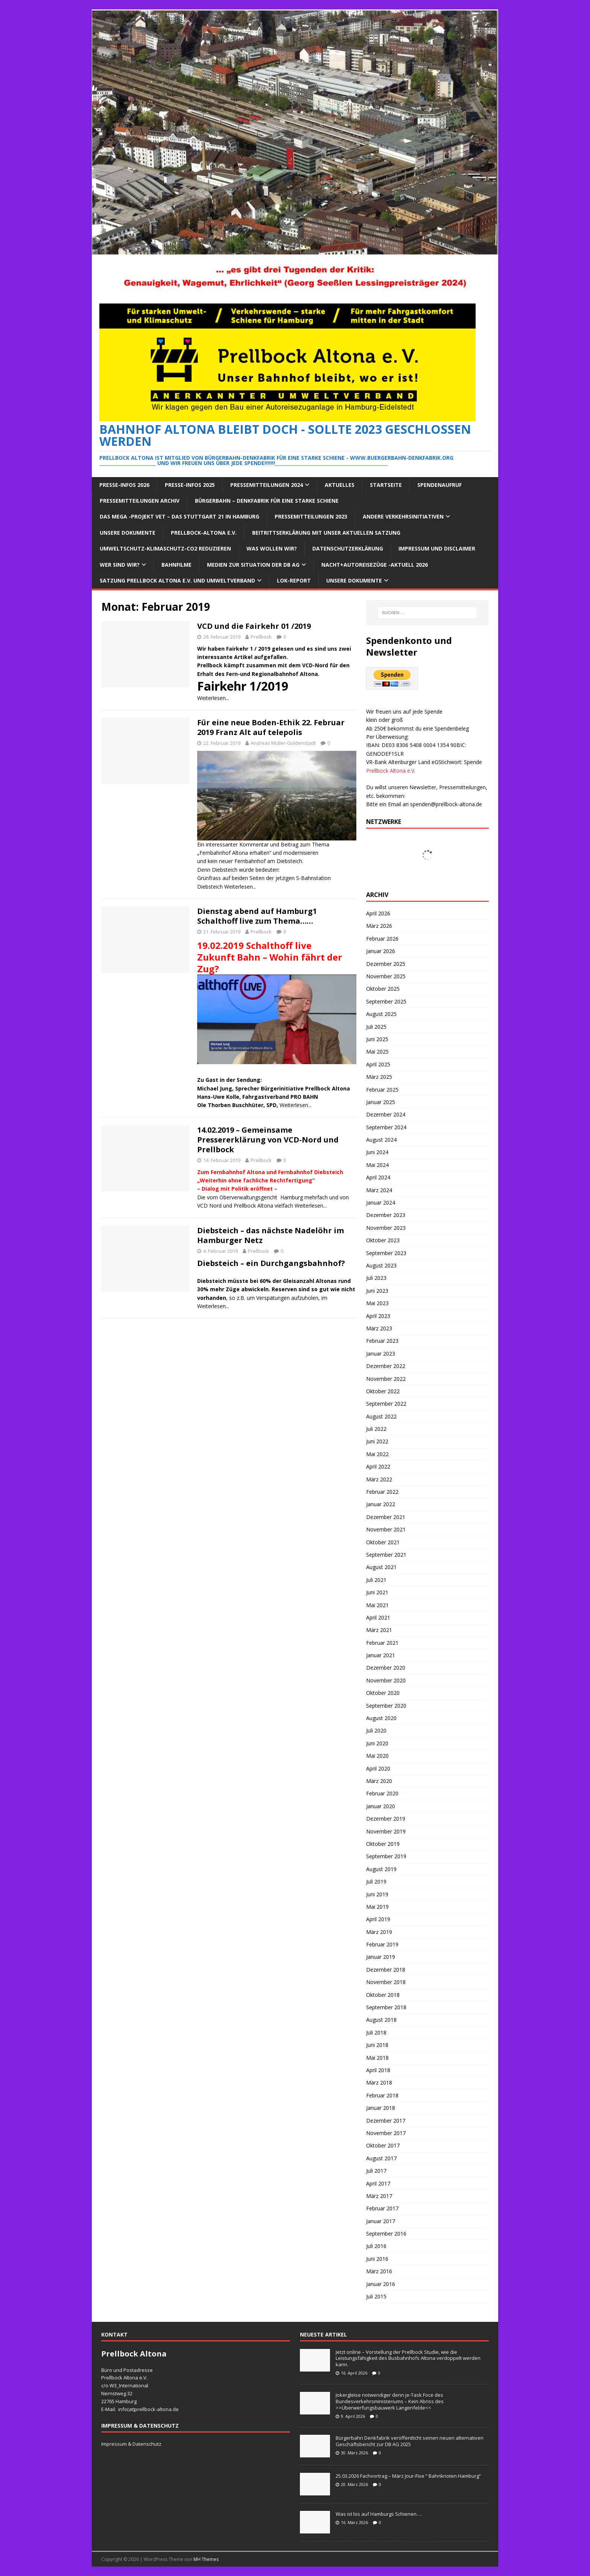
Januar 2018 (380, 2107)
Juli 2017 (376, 2170)
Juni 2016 (377, 2258)
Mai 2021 (377, 1605)
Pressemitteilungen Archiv (139, 500)
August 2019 (381, 1869)
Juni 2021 (377, 1592)
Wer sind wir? (120, 564)
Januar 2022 (380, 1504)
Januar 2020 (380, 1806)
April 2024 (378, 1177)
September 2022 (386, 1403)
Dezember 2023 (385, 1215)
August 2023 (381, 1265)
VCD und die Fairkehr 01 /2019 (254, 626)
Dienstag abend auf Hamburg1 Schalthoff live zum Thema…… (257, 916)
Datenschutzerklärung (347, 548)
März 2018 (379, 2082)
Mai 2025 (377, 1051)
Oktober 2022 (383, 1391)
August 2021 (381, 1567)
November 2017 (386, 2133)
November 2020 (386, 1680)
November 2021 (386, 1529)
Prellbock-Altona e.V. (204, 532)
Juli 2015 (376, 2296)
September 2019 (386, 1856)
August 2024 (381, 1139)
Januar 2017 (380, 2221)
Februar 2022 (382, 1491)
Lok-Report (294, 580)
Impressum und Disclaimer (436, 548)
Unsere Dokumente (127, 532)
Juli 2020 (376, 1730)
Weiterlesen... (213, 698)
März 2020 (379, 1780)
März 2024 (379, 1190)
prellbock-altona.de (156, 2409)
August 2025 (381, 1013)
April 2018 (378, 2070)
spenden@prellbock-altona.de (446, 804)
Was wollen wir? (271, 548)
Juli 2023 (376, 1277)
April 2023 (378, 1315)
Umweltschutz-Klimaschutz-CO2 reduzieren (165, 548)
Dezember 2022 (385, 1366)
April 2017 (378, 2183)
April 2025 (378, 1064)
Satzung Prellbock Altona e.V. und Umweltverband (177, 580)
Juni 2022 (377, 1441)
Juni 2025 (377, 1039)
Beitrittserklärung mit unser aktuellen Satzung (326, 532)
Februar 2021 (382, 1642)
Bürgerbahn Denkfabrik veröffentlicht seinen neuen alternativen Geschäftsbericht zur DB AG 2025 (410, 2441)
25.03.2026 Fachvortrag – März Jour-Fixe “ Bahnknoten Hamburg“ (408, 2475)
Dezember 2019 (385, 1818)
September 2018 (386, 2007)
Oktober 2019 (383, 1843)
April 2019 (378, 1919)
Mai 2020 (377, 1755)
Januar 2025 (380, 1102)
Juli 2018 (376, 2032)
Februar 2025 (382, 1089)
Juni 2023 (377, 1290)
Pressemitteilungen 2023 (311, 516)
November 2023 (386, 1227)
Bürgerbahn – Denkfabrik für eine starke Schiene (267, 500)
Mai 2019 (377, 1906)
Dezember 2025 (385, 963)
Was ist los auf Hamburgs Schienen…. (379, 2513)
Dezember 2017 (385, 2120)
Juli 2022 (376, 1428)
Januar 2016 (380, 2284)
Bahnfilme (176, 564)
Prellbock (261, 636)
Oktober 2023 (383, 1240)
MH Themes (206, 2559)
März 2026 (379, 925)
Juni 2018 (377, 2044)
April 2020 (378, 1768)
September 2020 (386, 1705)
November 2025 (386, 976)
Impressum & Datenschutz (131, 2443)
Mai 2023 (377, 1303)
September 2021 (386, 1554)
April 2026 (378, 913)
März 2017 (379, 2195)
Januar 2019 (380, 1956)
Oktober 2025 (383, 988)
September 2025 (386, 1001)
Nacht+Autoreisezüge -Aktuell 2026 (374, 564)
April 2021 (378, 1617)
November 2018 (386, 1982)
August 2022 (381, 1416)
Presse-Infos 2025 (190, 484)
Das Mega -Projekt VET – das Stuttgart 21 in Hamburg (179, 516)
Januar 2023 (380, 1353)
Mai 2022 (377, 1454)
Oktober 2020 (383, 1692)
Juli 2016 (376, 2246)
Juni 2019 (377, 1894)
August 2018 (381, 2019)
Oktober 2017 (383, 2145)
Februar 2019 (382, 1944)
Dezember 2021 (385, 1517)
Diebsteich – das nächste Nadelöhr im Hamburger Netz (270, 1235)
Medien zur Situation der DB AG (253, 564)
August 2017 (381, 2158)
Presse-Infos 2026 (124, 484)
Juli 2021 (376, 1579)
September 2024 (386, 1127)
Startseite (386, 484)
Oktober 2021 (383, 1542)
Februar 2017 (382, 2208)
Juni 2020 (377, 1743)
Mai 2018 (377, 2057)
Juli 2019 (376, 1881)
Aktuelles (339, 484)
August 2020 (381, 1718)
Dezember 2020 (385, 1667)
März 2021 (379, 1629)
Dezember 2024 (385, 1114)
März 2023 (379, 1328)
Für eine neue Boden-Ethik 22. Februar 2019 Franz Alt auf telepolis (271, 727)
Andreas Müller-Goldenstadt (283, 743)
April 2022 (378, 1466)
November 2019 (386, 1831)
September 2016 (386, 2233)
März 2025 (379, 1076)
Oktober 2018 (383, 1994)
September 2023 (386, 1253)
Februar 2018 (382, 2095)
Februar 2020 (382, 1793)
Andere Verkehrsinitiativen (403, 516)
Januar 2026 (380, 951)
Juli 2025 (376, 1026)
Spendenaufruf (439, 484)
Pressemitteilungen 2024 (266, 484)
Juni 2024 (377, 1152)
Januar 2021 (380, 1655)
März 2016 (379, 2271)
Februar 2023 (382, 1340)
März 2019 (379, 1931)
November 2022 (386, 1378)
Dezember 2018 (385, 1969)
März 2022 (379, 1479)
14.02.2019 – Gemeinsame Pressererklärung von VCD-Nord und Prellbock (268, 1140)
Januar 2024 (380, 1202)
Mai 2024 (377, 1164)
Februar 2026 (382, 938)
